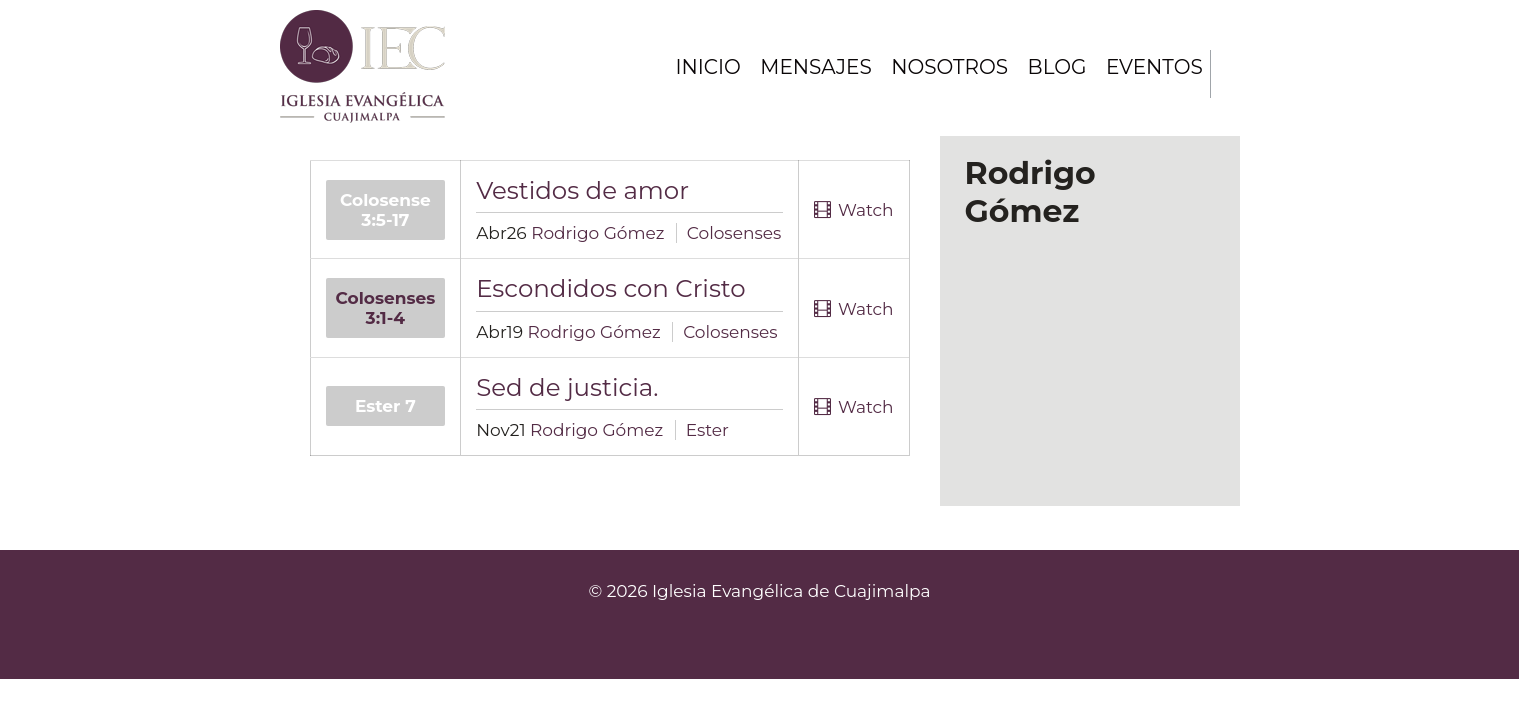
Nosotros (947, 67)
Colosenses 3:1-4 (386, 308)
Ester (707, 430)
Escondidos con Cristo (611, 288)
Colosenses (734, 233)
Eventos (1154, 67)
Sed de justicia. (567, 387)
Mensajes (812, 67)
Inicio (703, 67)
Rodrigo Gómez (597, 233)
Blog (1055, 67)
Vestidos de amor (582, 190)
